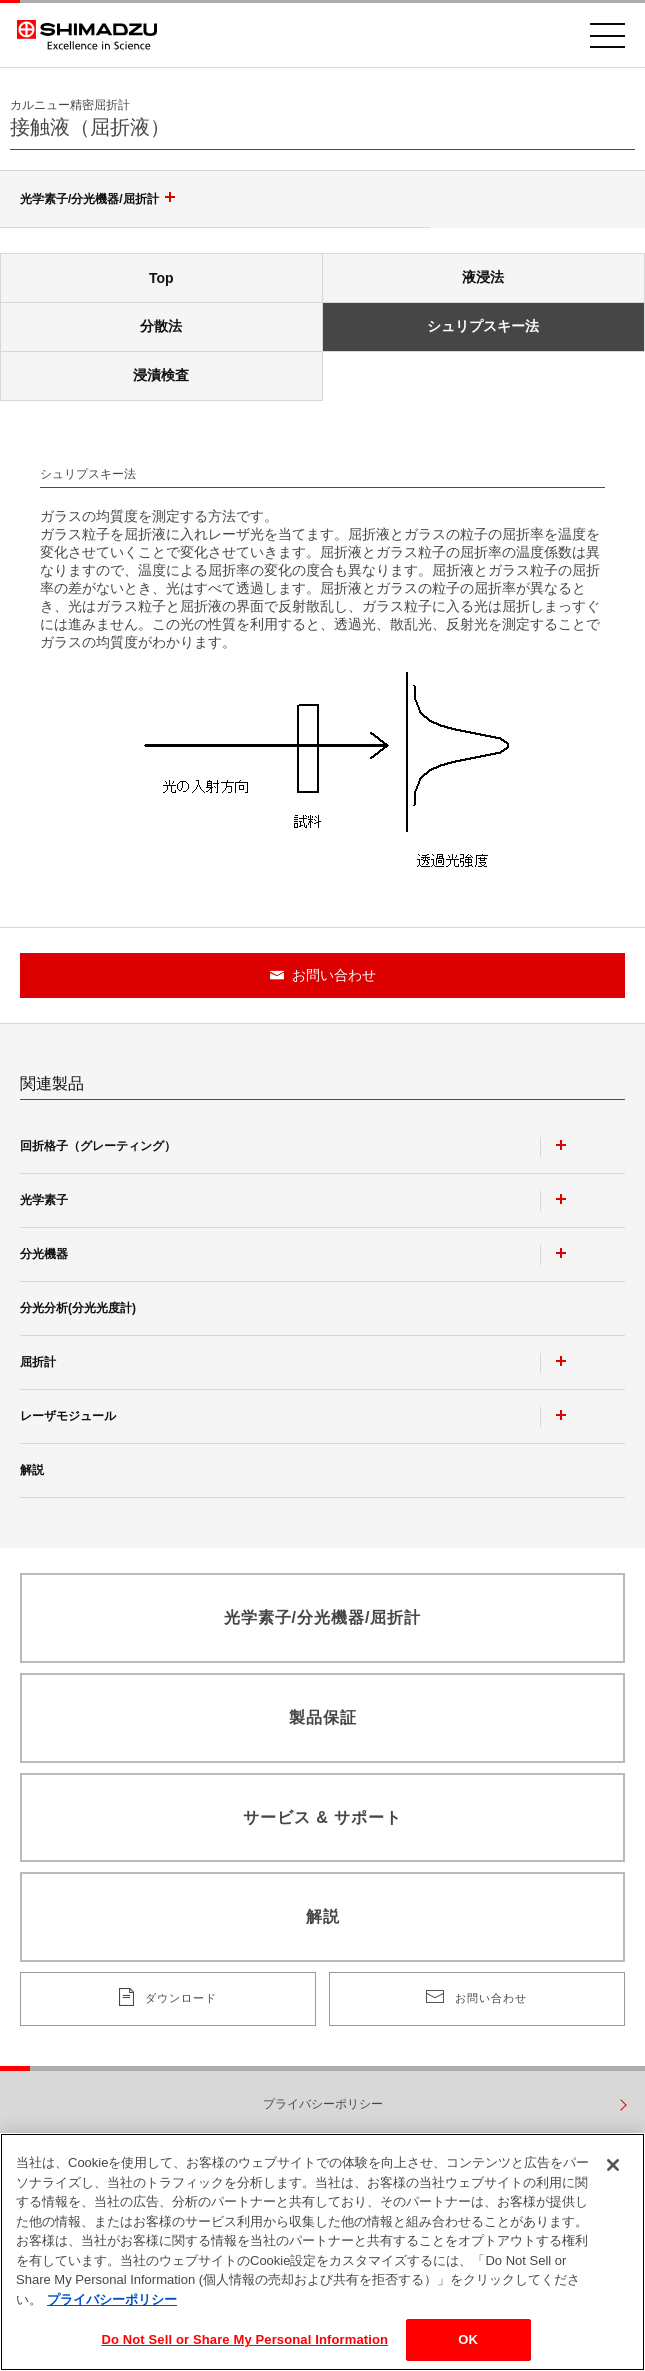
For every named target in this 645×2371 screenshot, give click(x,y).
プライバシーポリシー (323, 2104)
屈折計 (38, 1362)
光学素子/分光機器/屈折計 (100, 199)
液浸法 (483, 277)
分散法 (161, 326)
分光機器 (44, 1254)
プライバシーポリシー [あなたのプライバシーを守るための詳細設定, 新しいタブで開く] (112, 2303)
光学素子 (44, 1200)
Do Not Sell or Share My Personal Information (244, 2343)
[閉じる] (613, 2169)
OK (468, 2343)
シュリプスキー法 (483, 326)
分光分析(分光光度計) (78, 1308)
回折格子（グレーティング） (98, 1146)
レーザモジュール (68, 1416)
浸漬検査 (161, 375)
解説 (32, 1470)
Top (161, 278)
